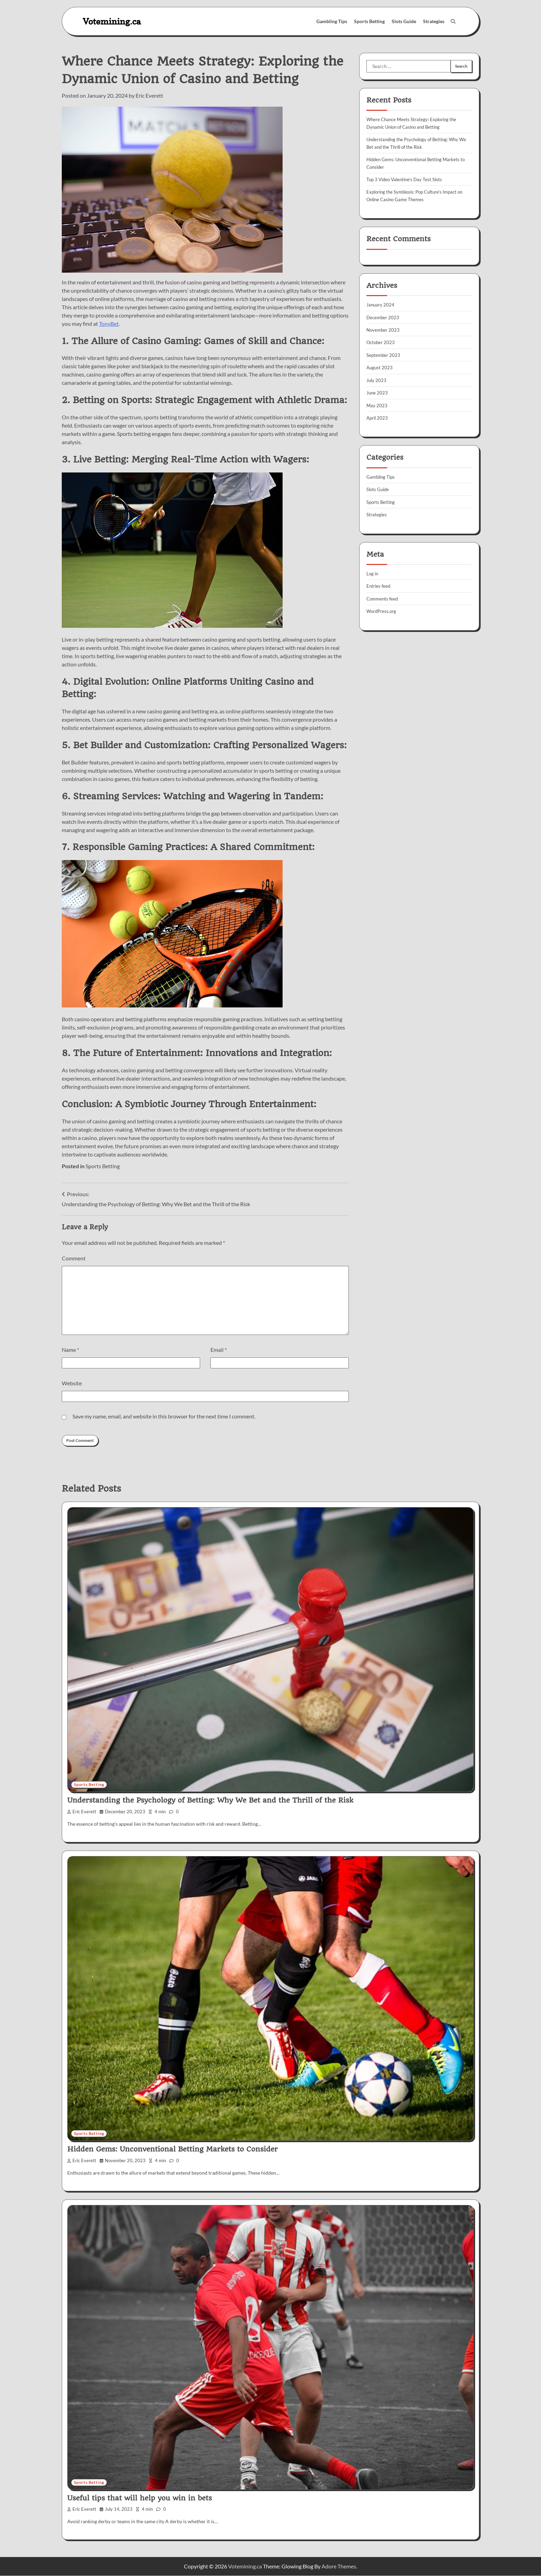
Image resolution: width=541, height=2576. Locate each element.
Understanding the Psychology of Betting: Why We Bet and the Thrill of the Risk (210, 1801)
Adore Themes (339, 2566)
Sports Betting (369, 21)
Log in (372, 573)
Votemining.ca (112, 21)
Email (218, 1349)
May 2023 (377, 405)
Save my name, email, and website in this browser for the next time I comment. (163, 1416)
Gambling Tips (331, 21)
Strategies (433, 21)
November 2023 (383, 329)
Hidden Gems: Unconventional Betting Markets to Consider (172, 2149)
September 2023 (384, 355)
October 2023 (381, 342)
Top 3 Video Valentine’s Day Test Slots (406, 179)
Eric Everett (149, 95)
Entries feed (379, 585)
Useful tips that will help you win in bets (139, 2498)
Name (70, 1349)
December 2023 (383, 317)
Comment (74, 1258)
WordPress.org (382, 611)
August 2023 (380, 367)
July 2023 (376, 380)
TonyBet (109, 323)
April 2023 (378, 417)
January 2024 (380, 305)
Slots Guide (404, 21)
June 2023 (377, 392)
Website (72, 1383)
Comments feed (383, 598)
